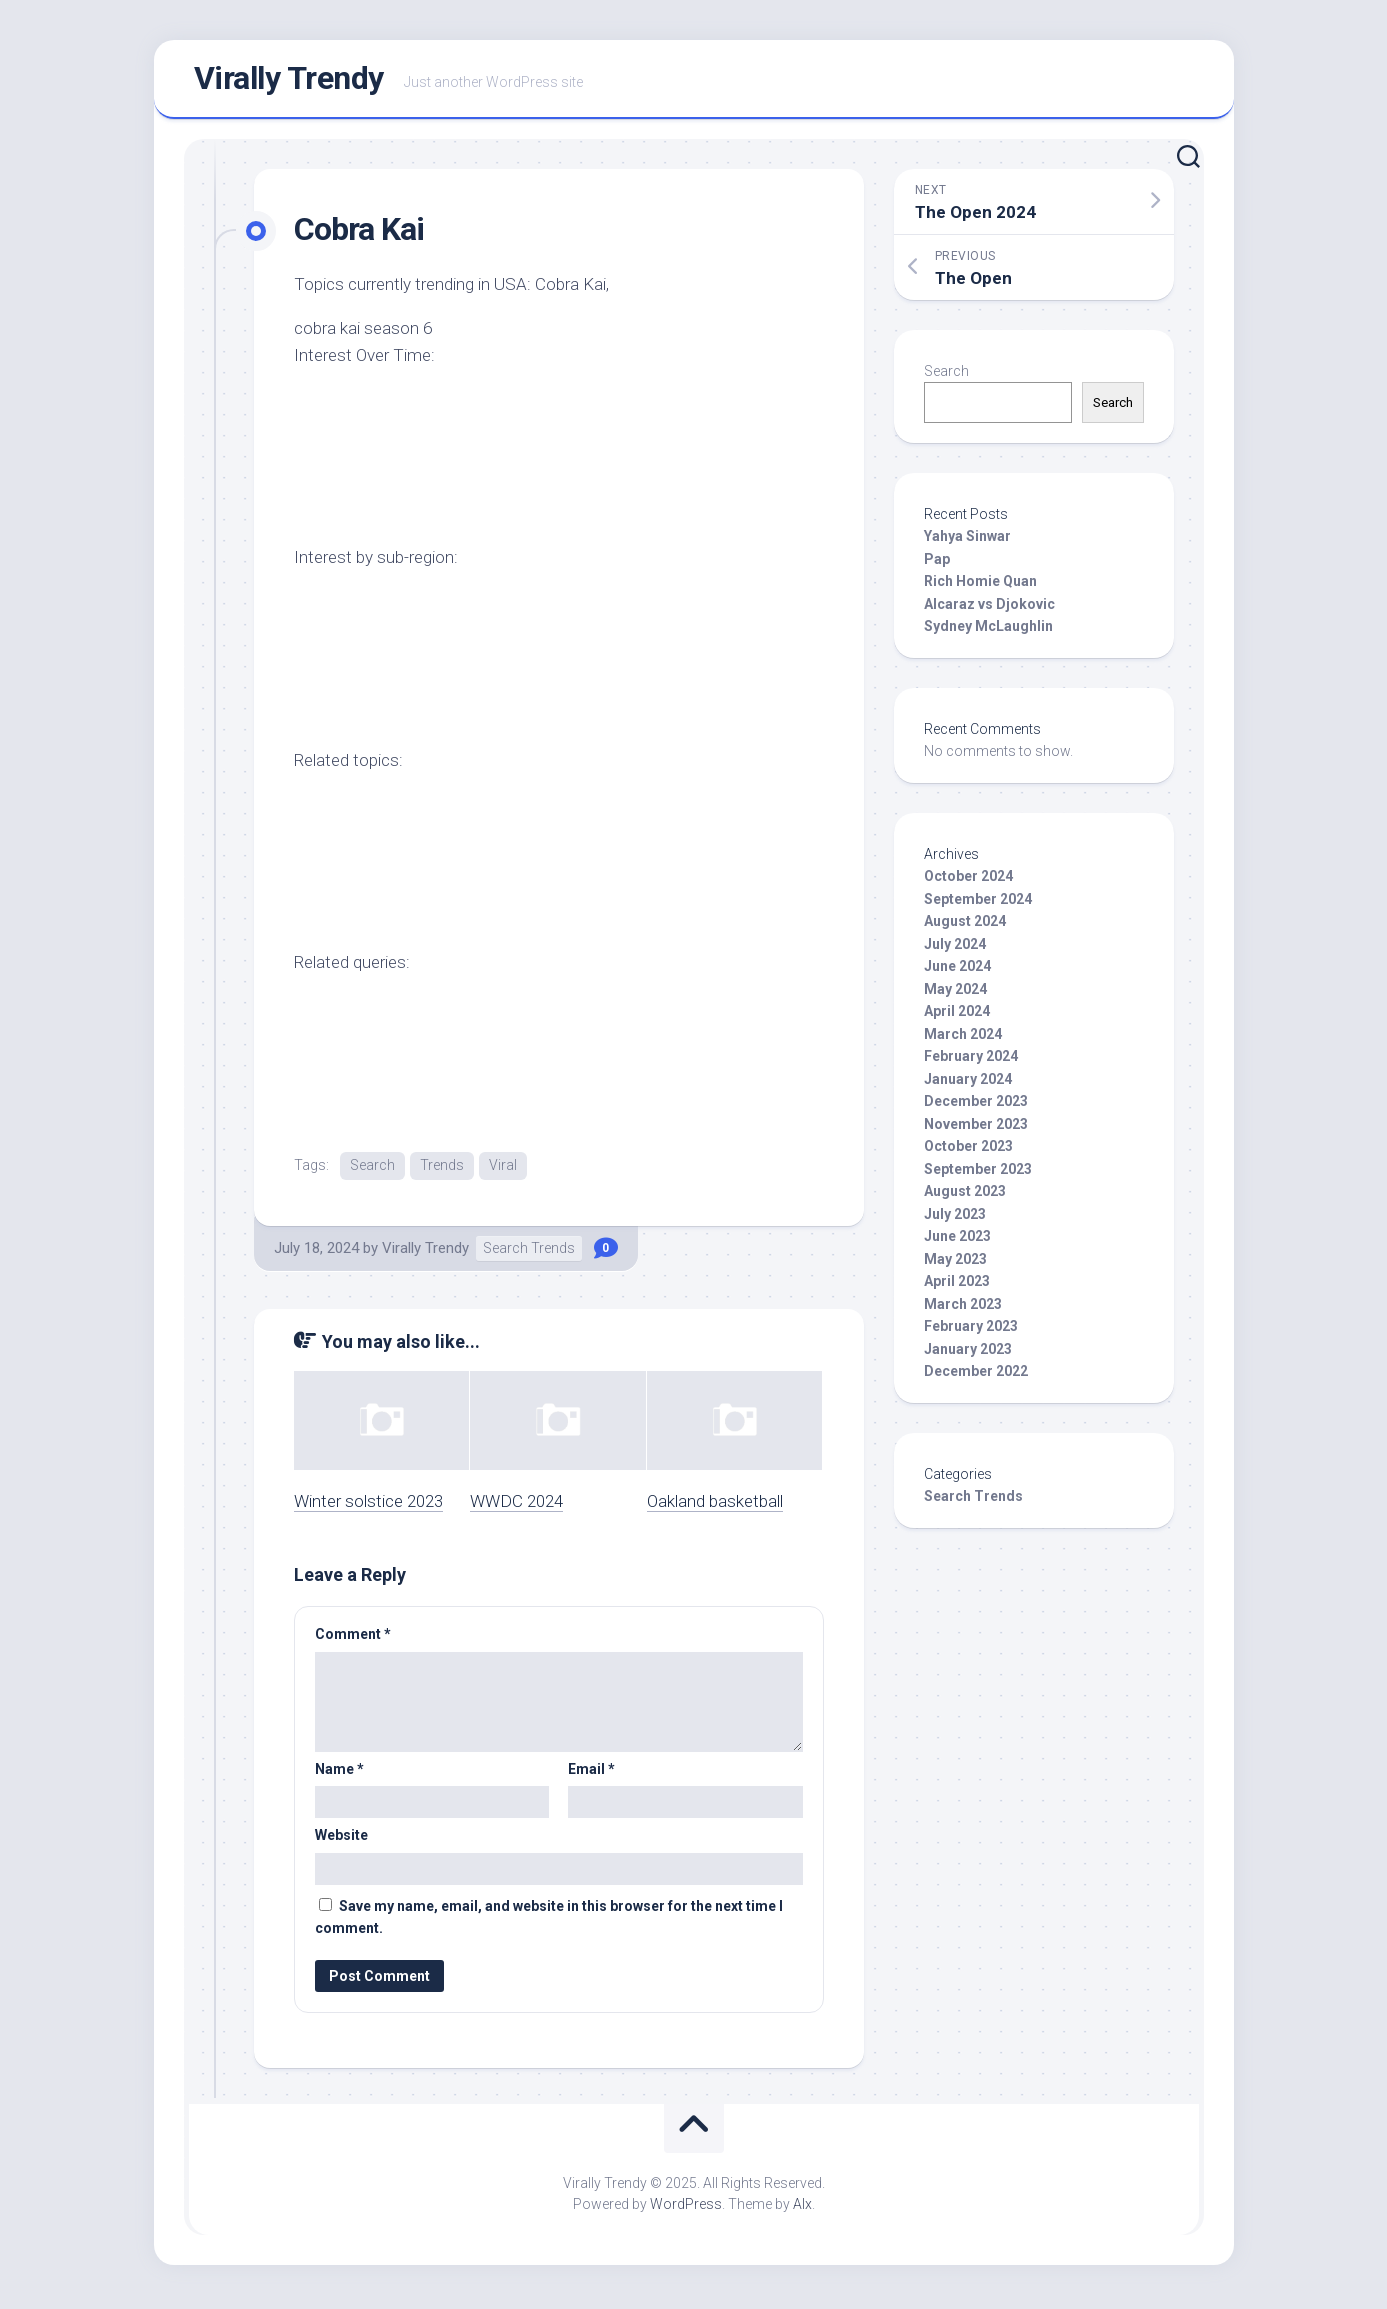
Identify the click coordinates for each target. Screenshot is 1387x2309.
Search (372, 1169)
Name (339, 1773)
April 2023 (957, 1286)
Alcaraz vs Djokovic (989, 608)
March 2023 (963, 1308)
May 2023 (955, 1263)
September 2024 (978, 903)
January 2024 (968, 1083)
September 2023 (978, 1173)
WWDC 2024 (516, 1505)
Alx (802, 2208)
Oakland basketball (715, 1505)
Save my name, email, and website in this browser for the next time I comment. (549, 1921)
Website (341, 1840)
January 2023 (968, 1353)
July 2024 (955, 948)
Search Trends (529, 1253)
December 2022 (976, 1376)
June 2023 (957, 1241)
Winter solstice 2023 (368, 1505)
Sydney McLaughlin (988, 631)
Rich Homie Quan (980, 586)
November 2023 (976, 1128)
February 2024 (971, 1061)
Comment (353, 1639)
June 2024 (957, 971)
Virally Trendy (289, 81)
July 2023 (955, 1218)
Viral (503, 1169)
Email (591, 1773)
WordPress (686, 2208)
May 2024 (955, 993)
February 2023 (971, 1331)
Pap (937, 563)
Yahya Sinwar (967, 541)
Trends (442, 1169)
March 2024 (963, 1038)
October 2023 (968, 1151)
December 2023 (976, 1106)
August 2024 (965, 926)
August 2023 (965, 1196)
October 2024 (968, 881)
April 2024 (957, 1016)
